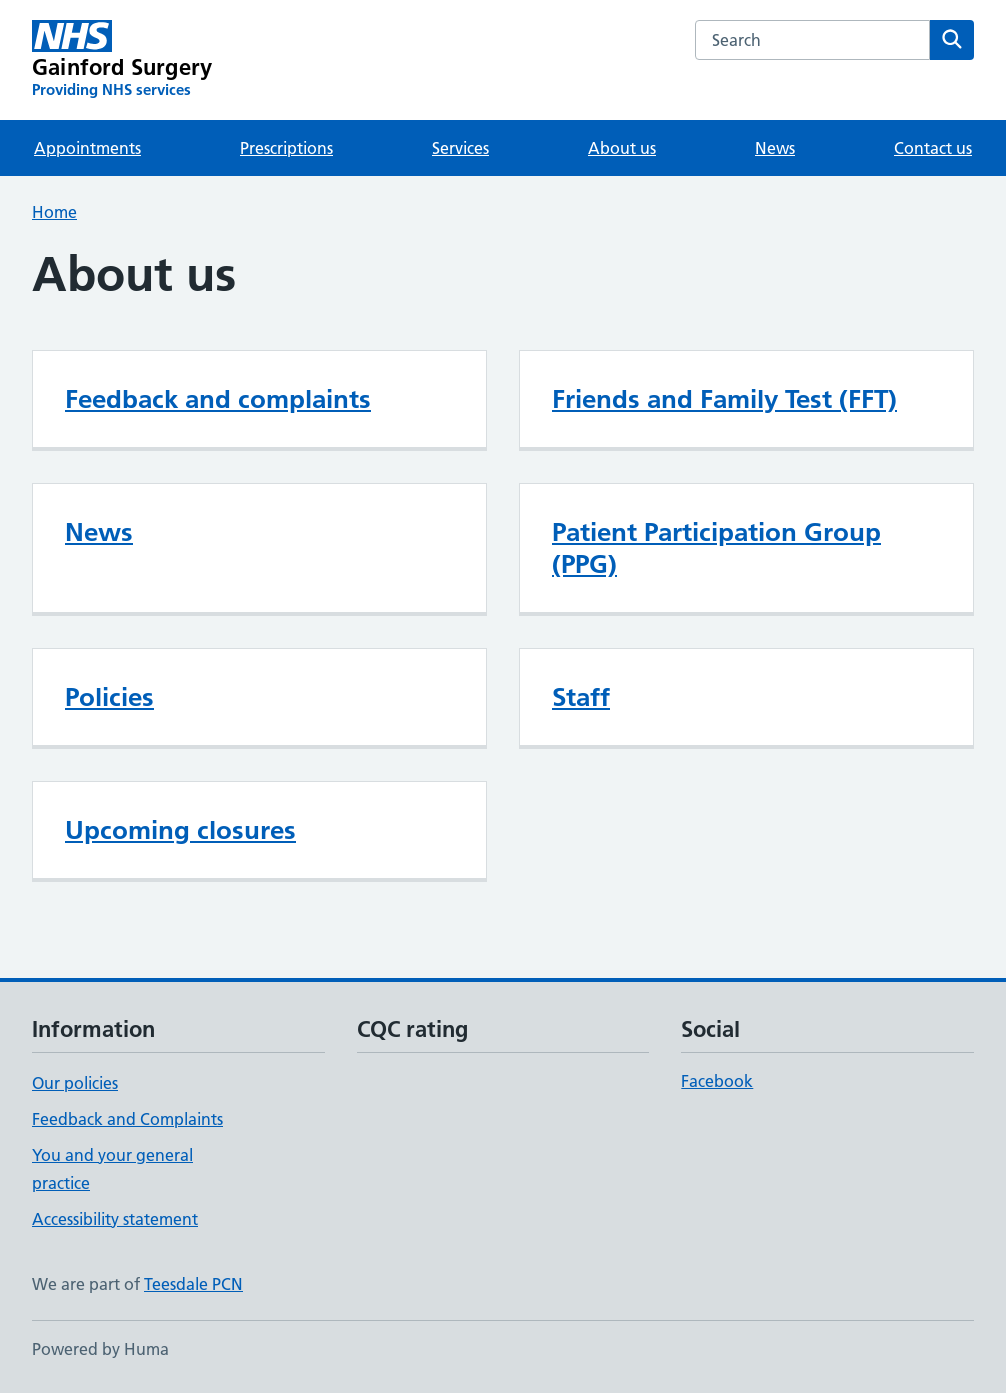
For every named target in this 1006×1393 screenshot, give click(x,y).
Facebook (717, 1081)
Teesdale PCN (193, 1284)
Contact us (933, 148)
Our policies (75, 1083)
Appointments (87, 148)
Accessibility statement (115, 1219)
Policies (109, 697)
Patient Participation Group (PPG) (716, 548)
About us (622, 148)
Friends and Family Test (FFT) (724, 399)
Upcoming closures (180, 830)
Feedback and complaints (218, 399)
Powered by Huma (100, 1349)
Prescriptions (286, 148)
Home (54, 212)
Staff (581, 697)
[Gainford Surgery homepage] (122, 60)
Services (460, 148)
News (775, 148)
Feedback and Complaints (127, 1119)
